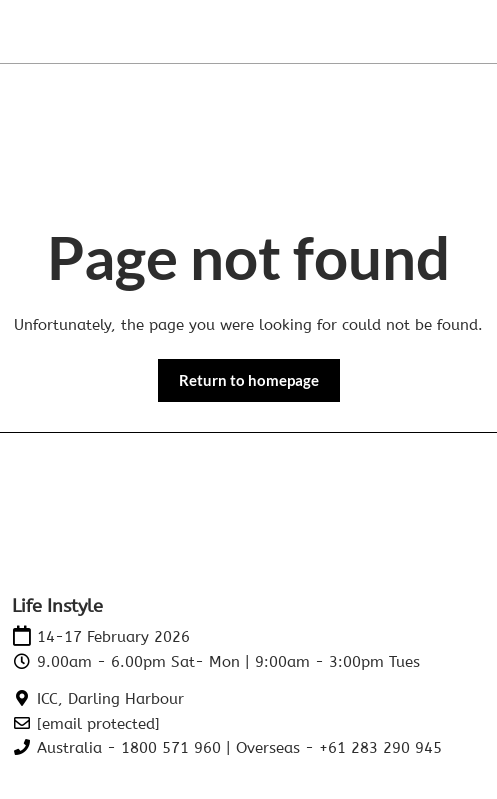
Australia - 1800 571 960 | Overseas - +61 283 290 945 (239, 748)
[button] (249, 381)
